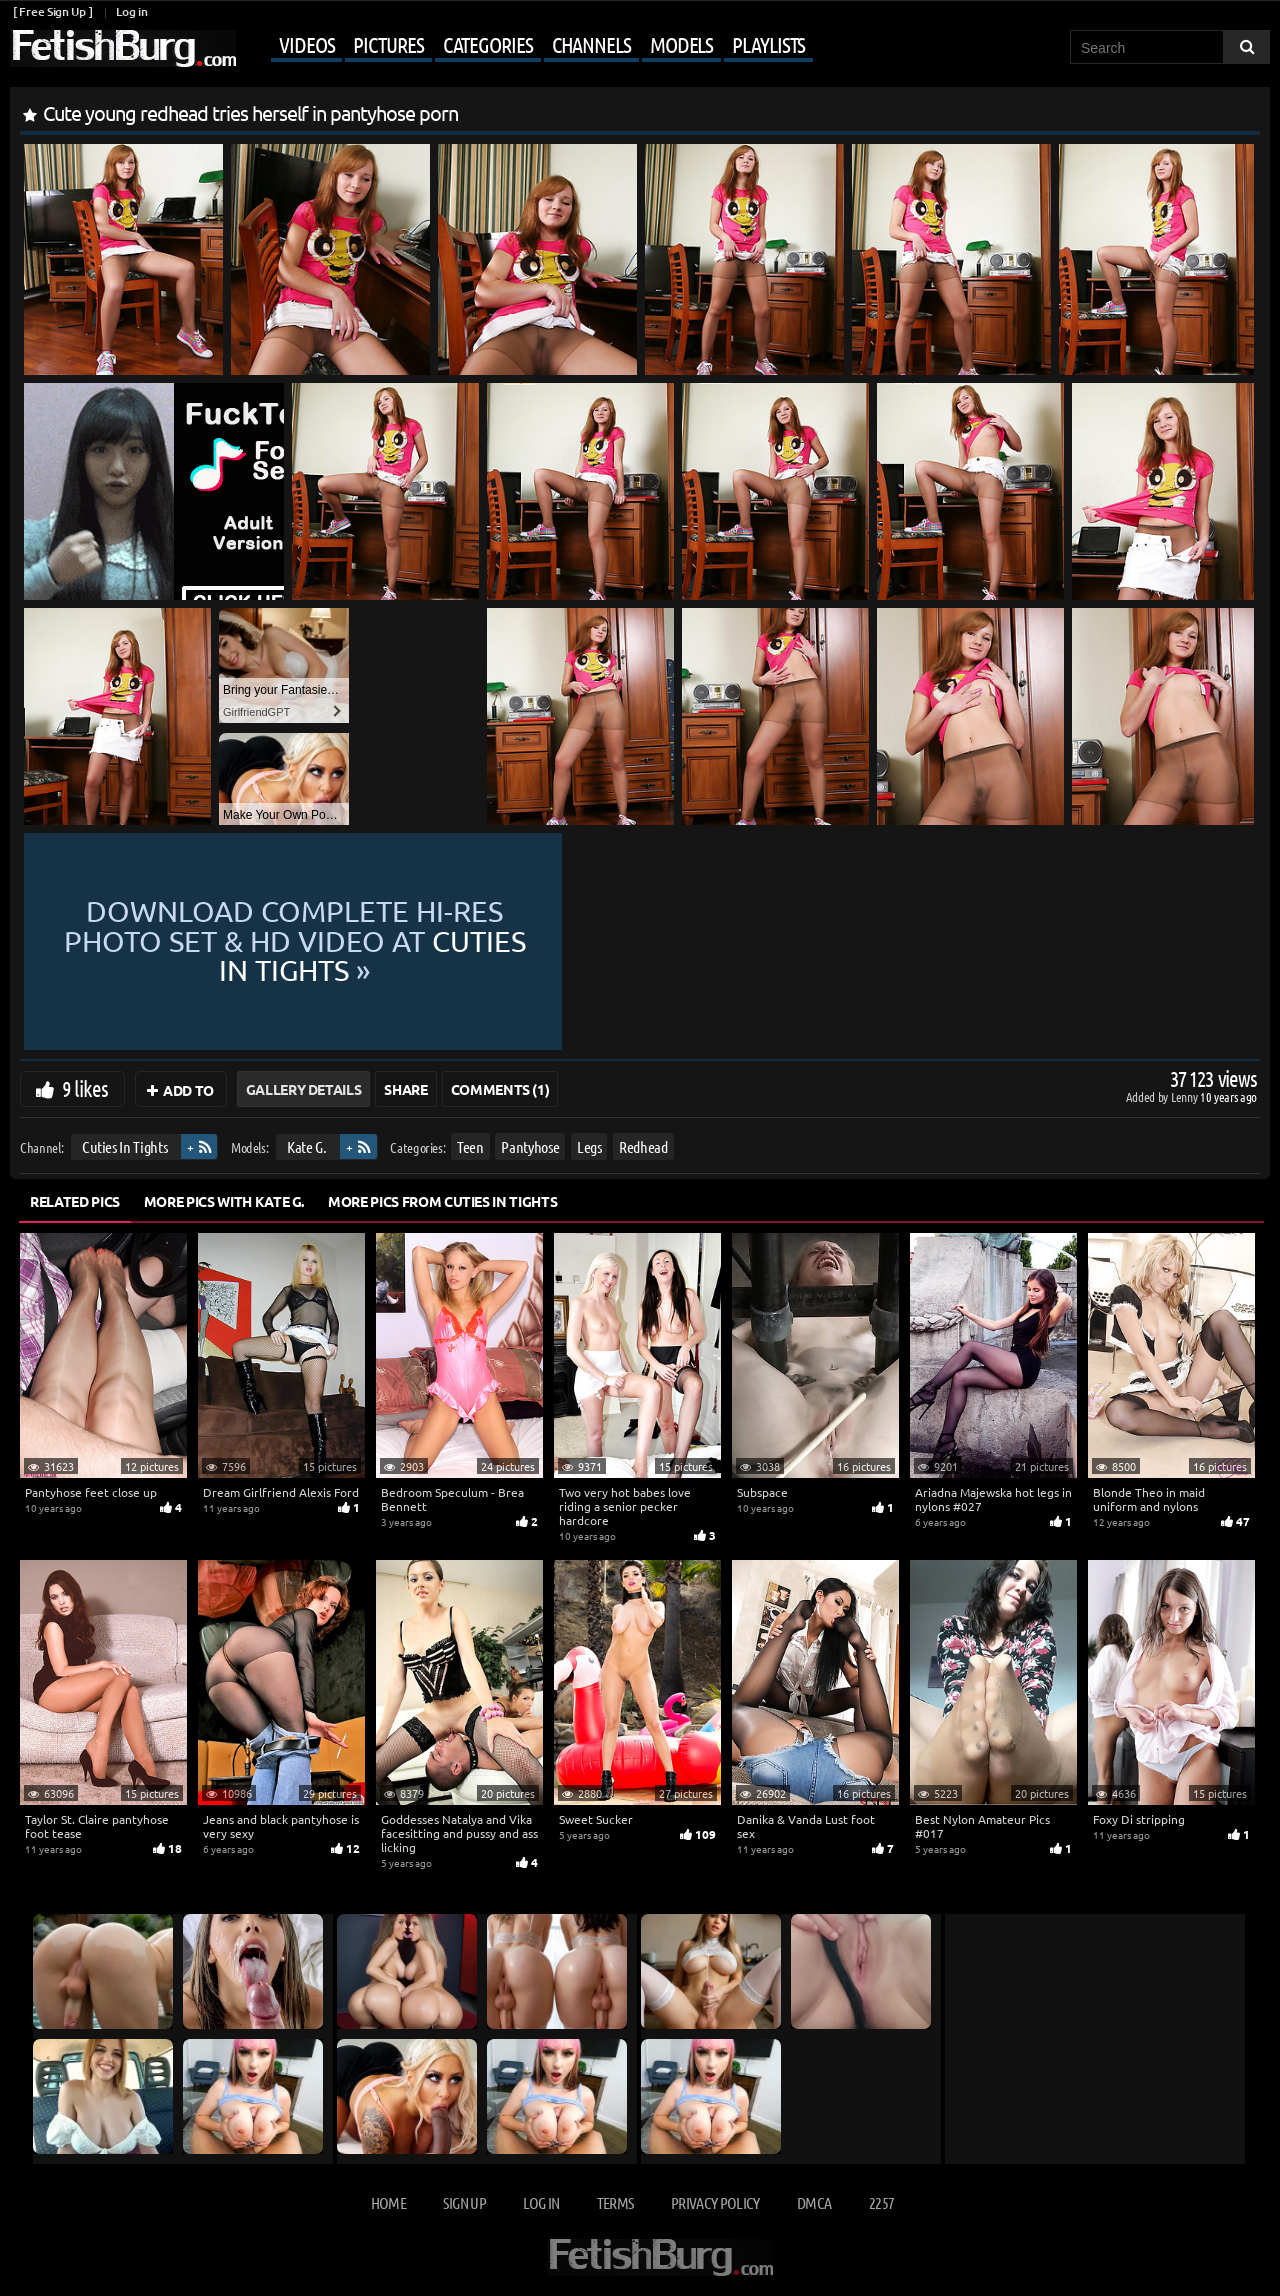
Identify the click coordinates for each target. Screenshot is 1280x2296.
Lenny (1185, 1096)
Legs (589, 1146)
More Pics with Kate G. (224, 1201)
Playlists (768, 44)
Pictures (388, 44)
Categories (488, 44)
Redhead (643, 1146)
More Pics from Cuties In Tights (442, 1201)
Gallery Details (304, 1089)
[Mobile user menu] (527, 46)
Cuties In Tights (124, 1146)
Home (388, 2202)
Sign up (464, 2202)
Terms (615, 2202)
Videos (306, 44)
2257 (881, 2202)
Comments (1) (500, 1089)
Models (681, 44)
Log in (131, 11)
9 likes (85, 1088)
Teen (470, 1146)
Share (405, 1089)
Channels (591, 44)
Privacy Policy (715, 2202)
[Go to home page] (123, 48)
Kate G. (307, 1146)
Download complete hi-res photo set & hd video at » (640, 941)
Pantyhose (530, 1146)
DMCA (814, 2202)
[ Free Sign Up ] (52, 11)
